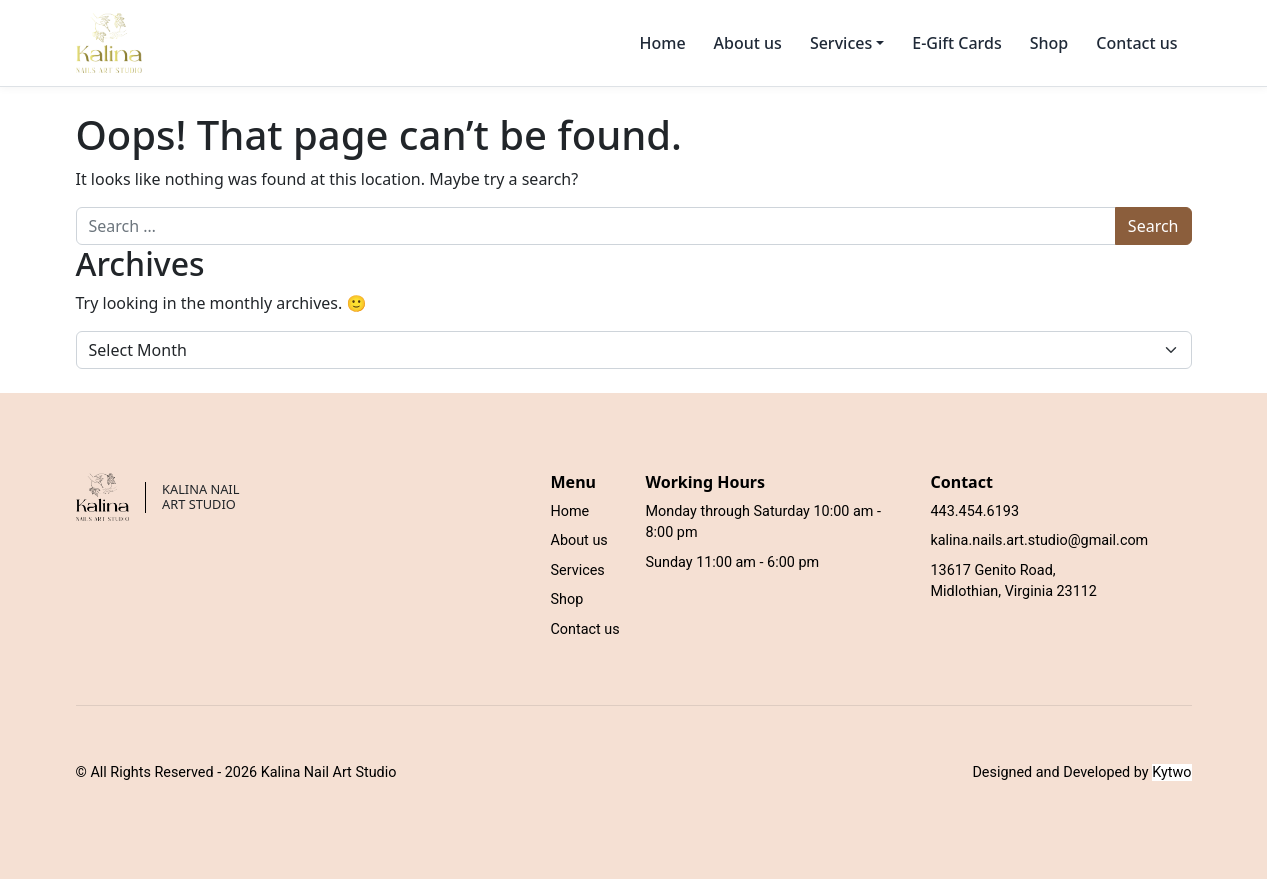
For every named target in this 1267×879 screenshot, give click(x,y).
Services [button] (841, 43)
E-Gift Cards (956, 43)
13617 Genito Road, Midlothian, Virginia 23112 (1014, 581)
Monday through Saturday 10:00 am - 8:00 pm (763, 522)
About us (748, 43)
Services (578, 570)
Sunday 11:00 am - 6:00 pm (733, 562)
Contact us (1136, 43)
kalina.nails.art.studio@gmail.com (1040, 540)
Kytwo (1171, 772)
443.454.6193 (975, 511)
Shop (1049, 43)
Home (662, 43)
